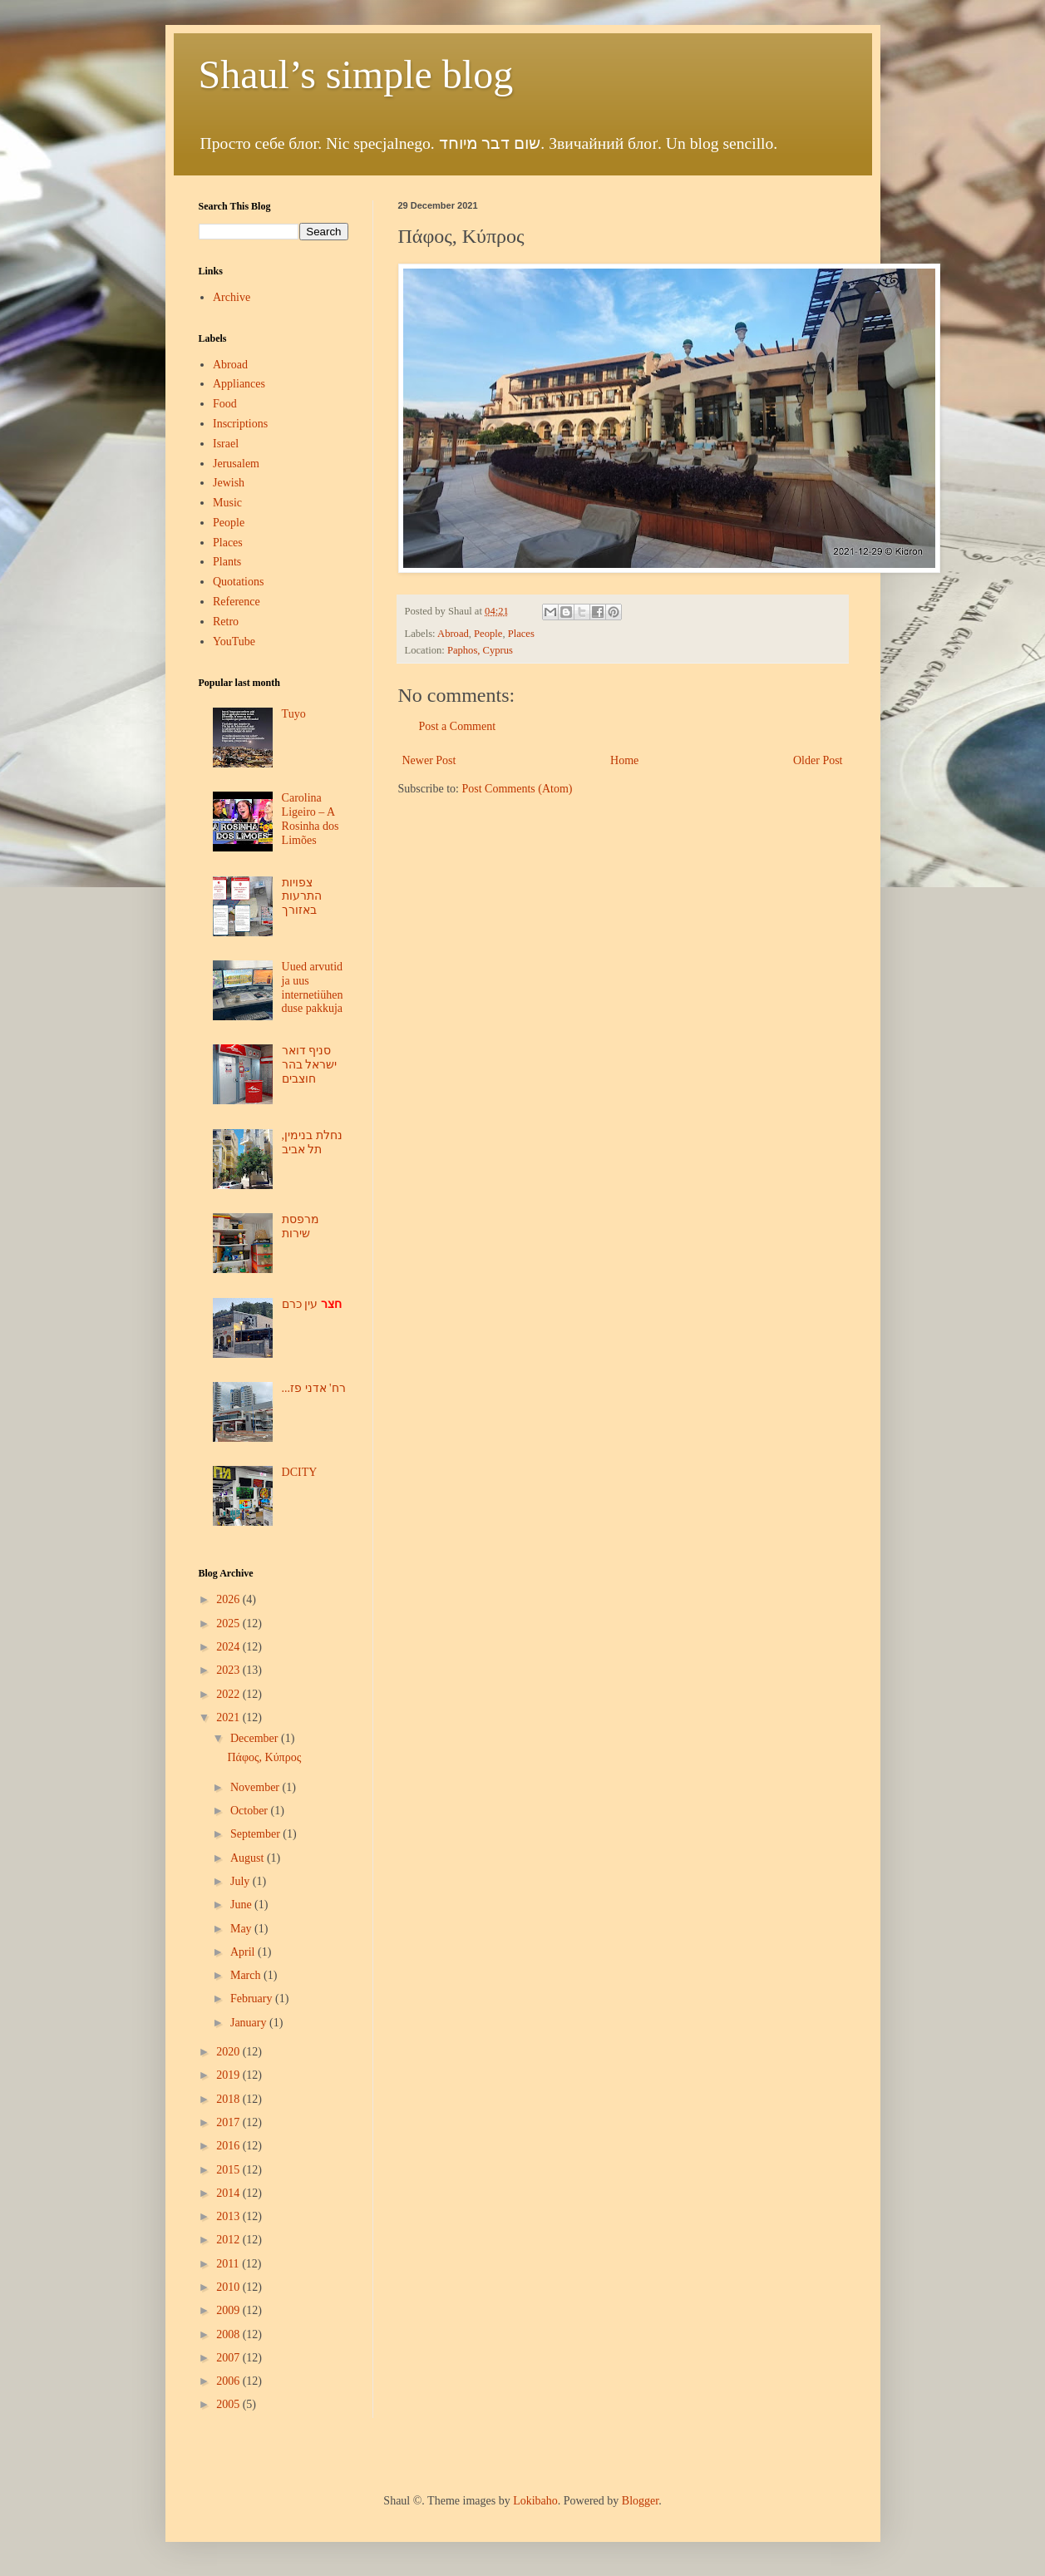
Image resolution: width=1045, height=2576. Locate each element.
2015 (229, 2170)
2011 (229, 2264)
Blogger (640, 2501)
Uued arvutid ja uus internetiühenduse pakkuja (312, 987)
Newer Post (429, 760)
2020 (229, 2052)
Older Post (818, 760)
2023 (229, 1670)
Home (624, 760)
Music (227, 502)
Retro (226, 621)
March (247, 1975)
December (255, 1738)
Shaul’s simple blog (356, 74)
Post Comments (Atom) (517, 788)
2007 (229, 2357)
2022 (229, 1694)
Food (225, 403)
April (244, 1952)
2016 (229, 2145)
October (250, 1810)
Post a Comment (457, 726)
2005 (229, 2404)
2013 (229, 2216)
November (256, 1787)
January (249, 2022)
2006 (229, 2381)
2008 (229, 2334)
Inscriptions (240, 423)
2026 (229, 1599)
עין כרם (312, 1304)
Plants (227, 561)
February (252, 1998)
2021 (229, 1717)
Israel (226, 443)
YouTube (234, 641)
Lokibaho (535, 2501)
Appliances (239, 384)
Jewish (228, 482)
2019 (229, 2075)
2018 (229, 2099)
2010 (229, 2287)
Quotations (238, 581)
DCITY (300, 1472)
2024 (229, 1647)
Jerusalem (236, 463)
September (256, 1834)
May (242, 1928)
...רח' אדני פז (314, 1388)
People (488, 633)
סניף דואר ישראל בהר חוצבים (310, 1064)
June (242, 1904)
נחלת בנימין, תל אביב (312, 1142)
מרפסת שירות (300, 1226)
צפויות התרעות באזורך (302, 896)
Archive (231, 297)
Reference (236, 601)
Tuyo (294, 714)
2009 (229, 2310)
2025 (229, 1623)
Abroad (453, 633)
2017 (229, 2122)
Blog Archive (226, 1573)
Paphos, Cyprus (480, 650)
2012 (229, 2239)
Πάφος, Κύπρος (264, 1757)
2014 (229, 2193)
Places (521, 633)
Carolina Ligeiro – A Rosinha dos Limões (310, 819)
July (241, 1881)
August (248, 1858)
